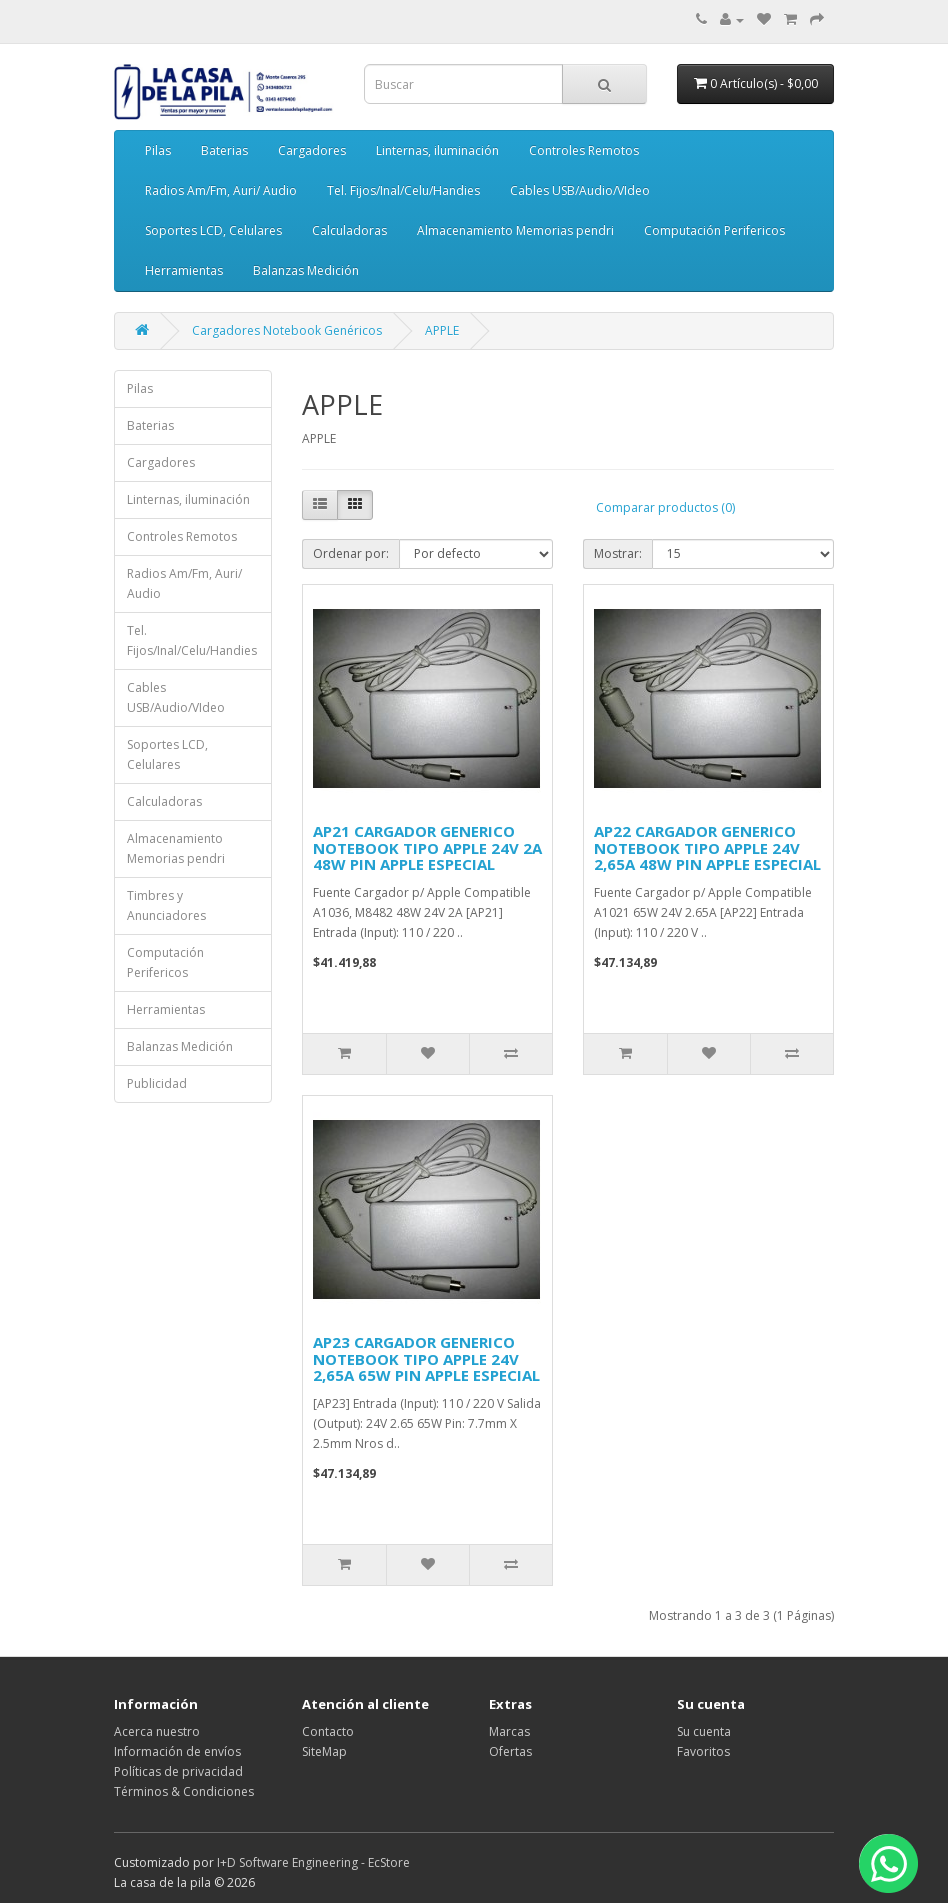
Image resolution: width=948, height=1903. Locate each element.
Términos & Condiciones (184, 1791)
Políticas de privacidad (178, 1771)
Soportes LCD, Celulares (213, 230)
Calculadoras (349, 230)
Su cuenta (704, 1731)
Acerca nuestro (157, 1731)
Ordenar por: (351, 553)
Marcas (509, 1731)
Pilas (158, 150)
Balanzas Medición (306, 270)
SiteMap (324, 1751)
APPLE (442, 330)
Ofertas (510, 1751)
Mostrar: (618, 553)
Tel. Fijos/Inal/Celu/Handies (403, 190)
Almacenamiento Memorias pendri (515, 230)
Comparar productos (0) (665, 507)
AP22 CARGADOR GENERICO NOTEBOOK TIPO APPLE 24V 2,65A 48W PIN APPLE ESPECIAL (707, 847)
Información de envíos (177, 1751)
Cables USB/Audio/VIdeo (580, 190)
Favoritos (703, 1751)
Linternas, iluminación (437, 150)
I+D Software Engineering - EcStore (313, 1862)
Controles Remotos (584, 150)
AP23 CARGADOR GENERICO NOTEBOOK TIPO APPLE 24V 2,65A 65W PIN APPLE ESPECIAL (426, 1358)
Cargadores (312, 150)
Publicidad (157, 1083)
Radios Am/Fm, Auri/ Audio (221, 190)
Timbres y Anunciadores (166, 905)
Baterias (224, 150)
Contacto (328, 1731)
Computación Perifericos (714, 230)
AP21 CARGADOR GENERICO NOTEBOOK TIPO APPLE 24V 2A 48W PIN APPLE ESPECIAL (427, 847)
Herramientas (184, 270)
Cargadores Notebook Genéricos (287, 330)
